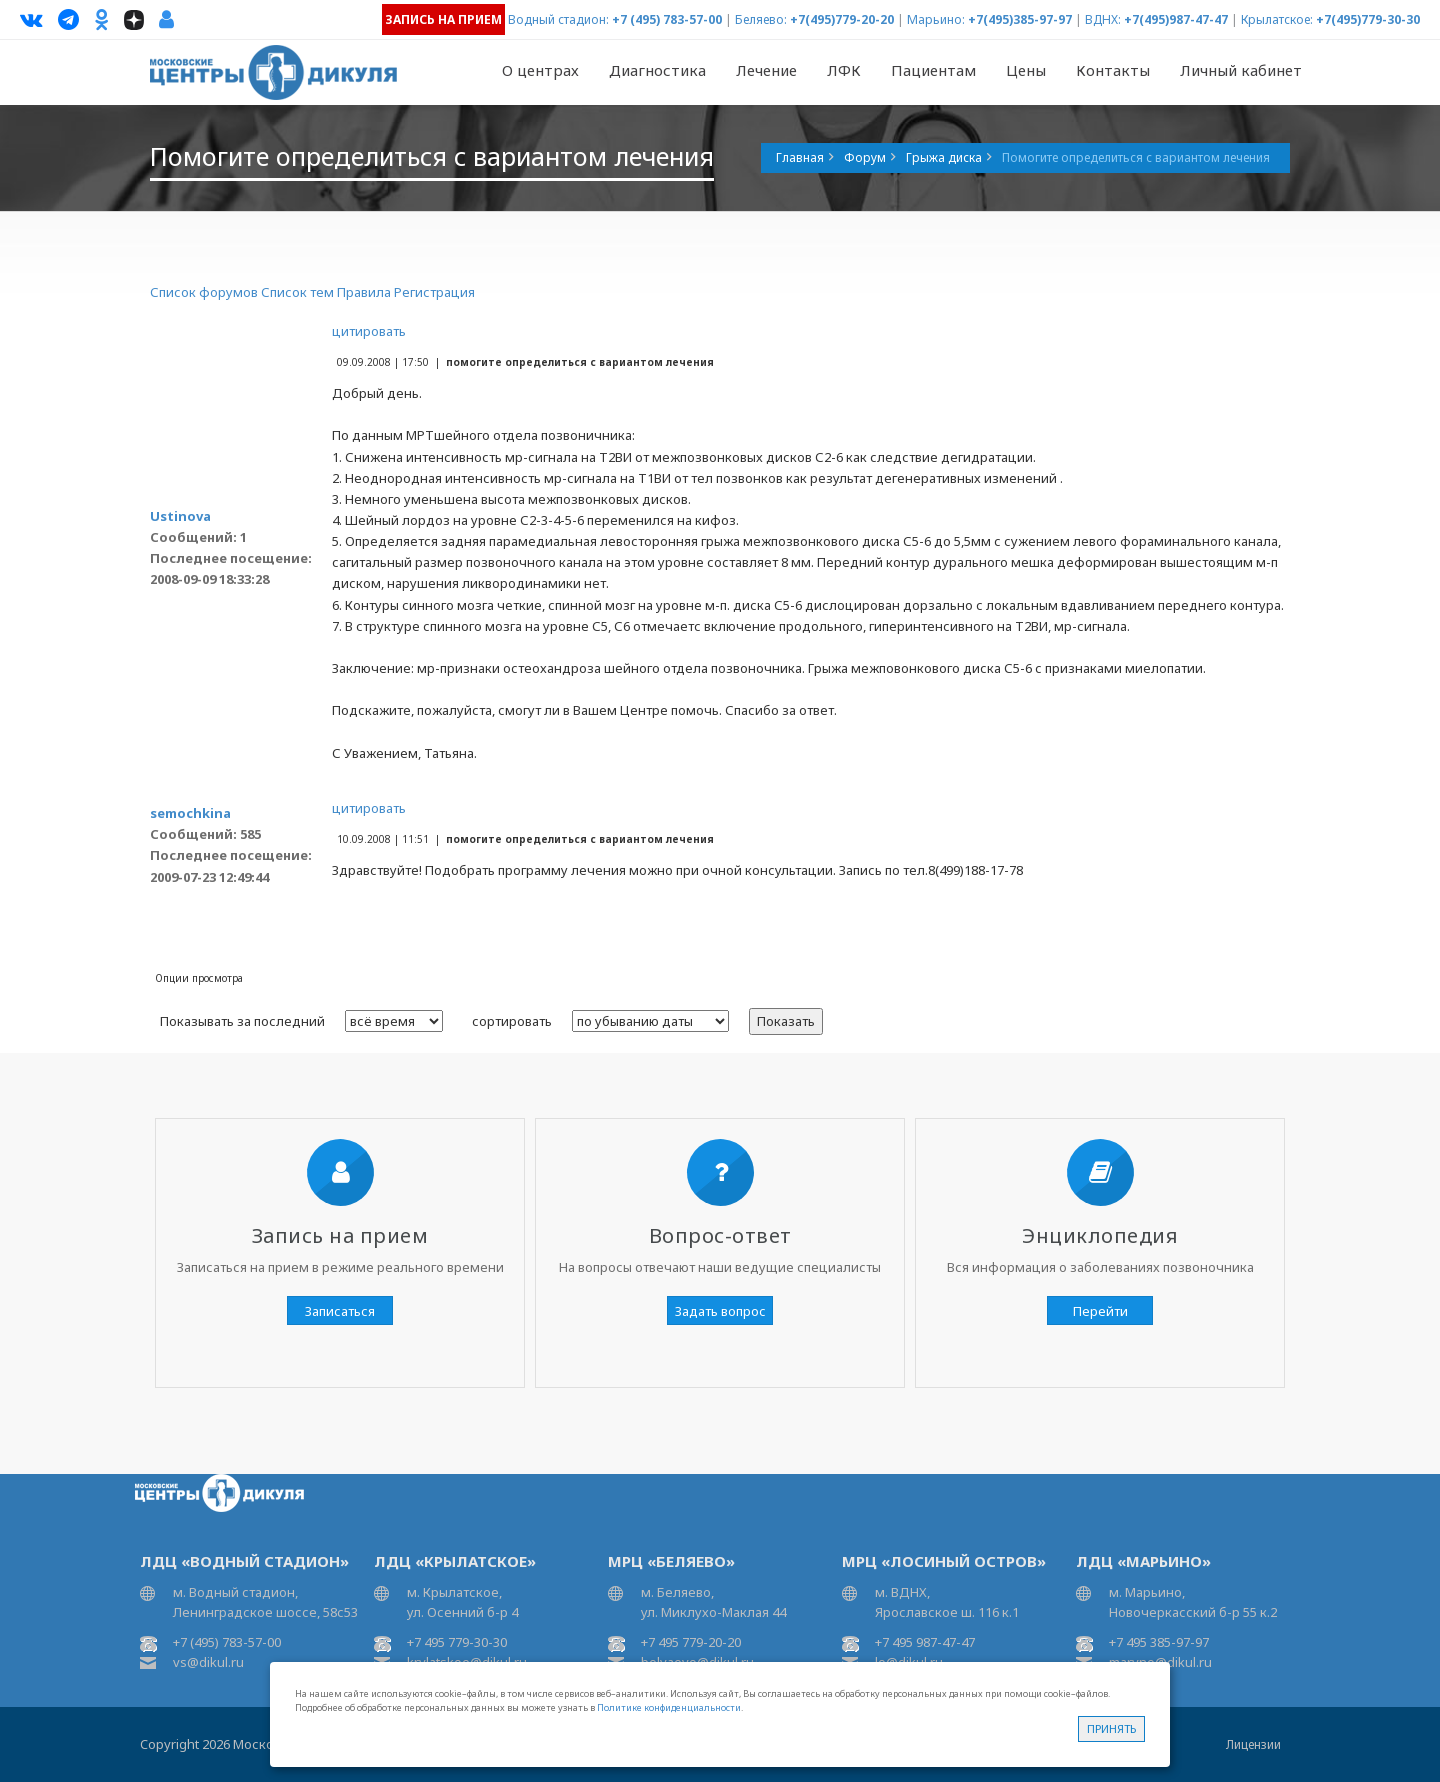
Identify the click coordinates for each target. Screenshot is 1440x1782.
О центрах (540, 70)
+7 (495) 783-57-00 (667, 19)
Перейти (1100, 1311)
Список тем (297, 292)
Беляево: (761, 19)
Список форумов (204, 292)
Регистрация (434, 292)
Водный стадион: (558, 19)
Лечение (766, 70)
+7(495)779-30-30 (1368, 19)
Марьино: (936, 19)
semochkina (190, 813)
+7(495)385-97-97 (1020, 19)
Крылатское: (1277, 19)
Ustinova (180, 516)
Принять (1111, 1728)
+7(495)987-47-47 (1176, 19)
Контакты (1113, 70)
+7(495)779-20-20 (842, 19)
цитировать (369, 331)
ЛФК (844, 70)
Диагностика (657, 70)
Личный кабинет (1241, 70)
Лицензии (1253, 1744)
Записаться (340, 1311)
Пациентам (933, 70)
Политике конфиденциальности (669, 1707)
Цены (1026, 70)
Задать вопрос (720, 1311)
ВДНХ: (1103, 19)
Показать (786, 1021)
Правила (364, 292)
